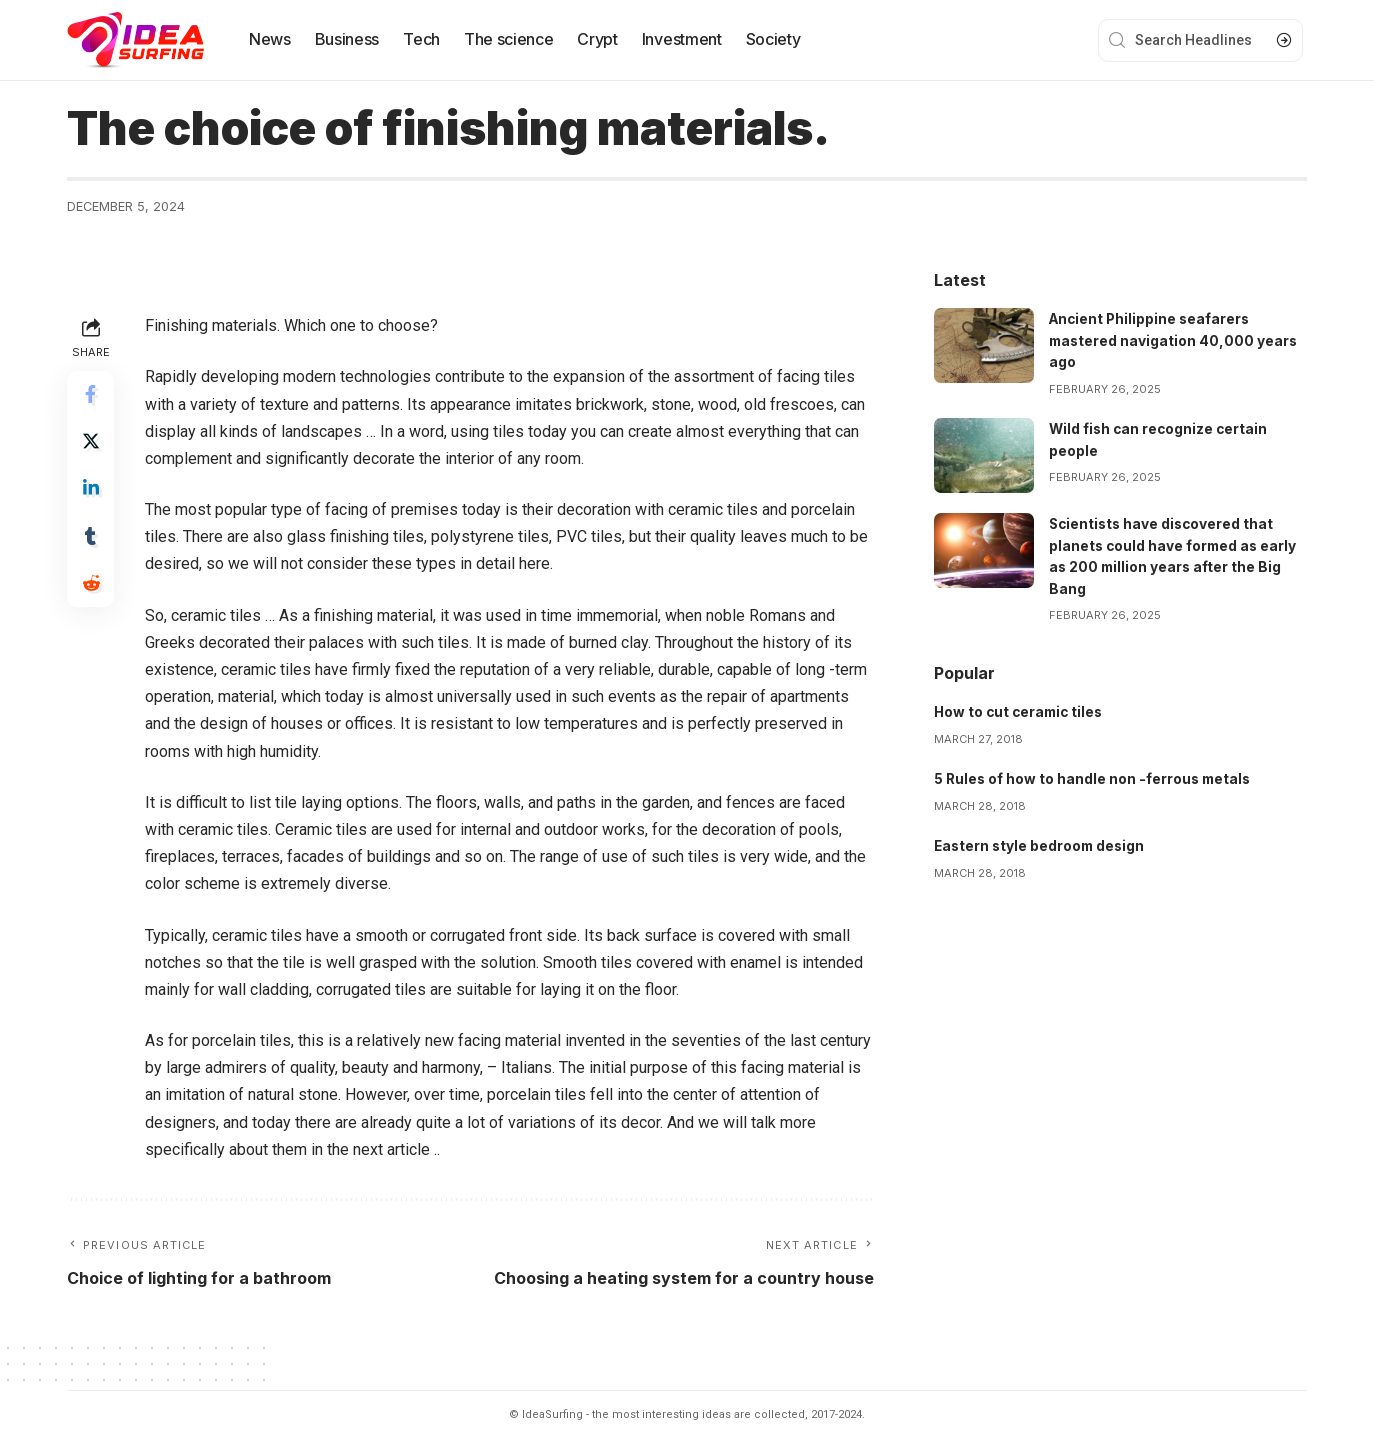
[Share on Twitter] (91, 443)
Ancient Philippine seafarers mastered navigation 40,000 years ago (1175, 339)
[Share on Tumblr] (91, 539)
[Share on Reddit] (91, 587)
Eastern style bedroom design (1042, 841)
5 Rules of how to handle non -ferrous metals (1095, 774)
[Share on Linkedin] (91, 491)
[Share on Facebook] (91, 395)
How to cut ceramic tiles (1021, 708)
